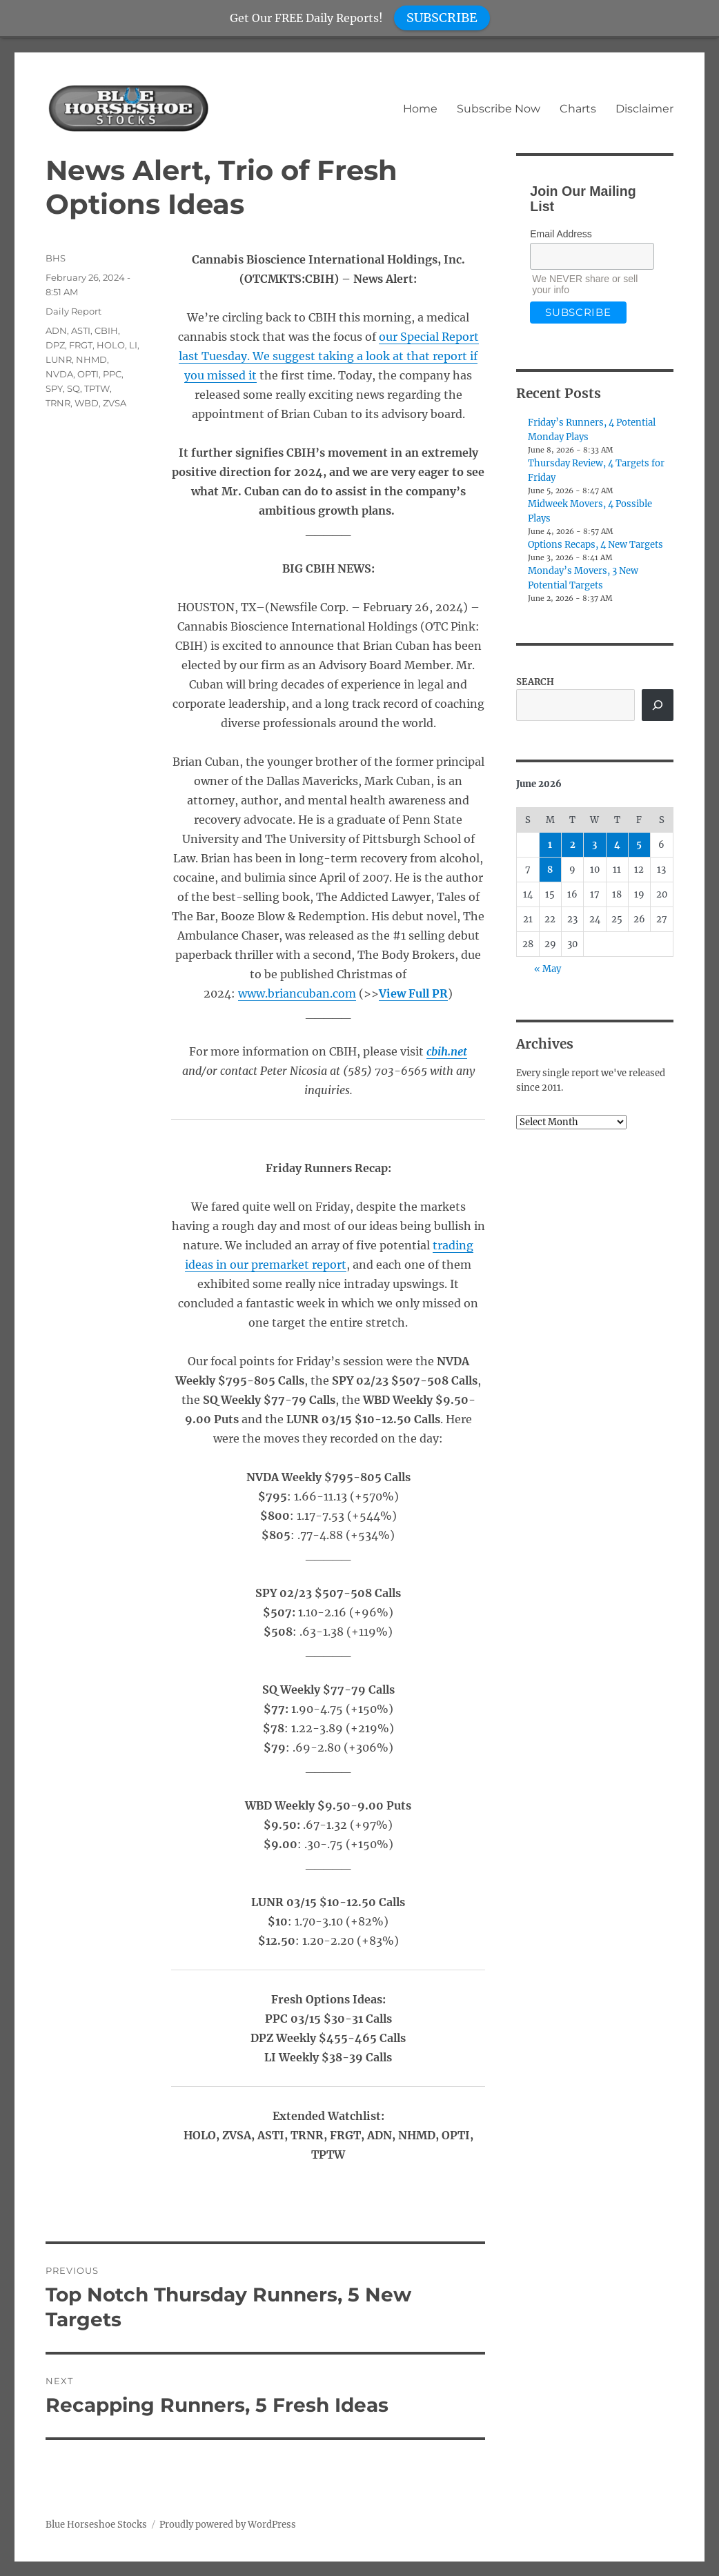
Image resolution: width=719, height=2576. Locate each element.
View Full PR (413, 993)
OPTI (88, 373)
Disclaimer (644, 108)
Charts (578, 108)
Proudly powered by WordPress (227, 2524)
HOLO (111, 344)
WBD (87, 402)
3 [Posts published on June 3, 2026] (594, 845)
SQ (73, 388)
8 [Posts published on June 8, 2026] (550, 869)
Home (420, 108)
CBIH (106, 330)
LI (133, 344)
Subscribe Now (498, 108)
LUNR (59, 359)
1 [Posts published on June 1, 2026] (550, 845)
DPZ (55, 344)
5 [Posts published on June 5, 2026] (639, 845)
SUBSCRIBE (441, 18)
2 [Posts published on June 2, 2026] (572, 845)
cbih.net (446, 1051)
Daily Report (73, 311)
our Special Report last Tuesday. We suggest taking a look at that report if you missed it (329, 356)
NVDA (59, 373)
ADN (56, 330)
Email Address (560, 233)
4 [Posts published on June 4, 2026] (617, 845)
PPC (112, 373)
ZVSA (114, 402)
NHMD (91, 359)
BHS (56, 258)
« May (547, 969)
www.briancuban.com (297, 993)
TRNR (58, 402)
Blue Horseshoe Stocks (96, 2524)
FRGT (80, 344)
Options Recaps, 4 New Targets (595, 545)
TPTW (97, 388)
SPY (54, 388)
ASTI (80, 330)
